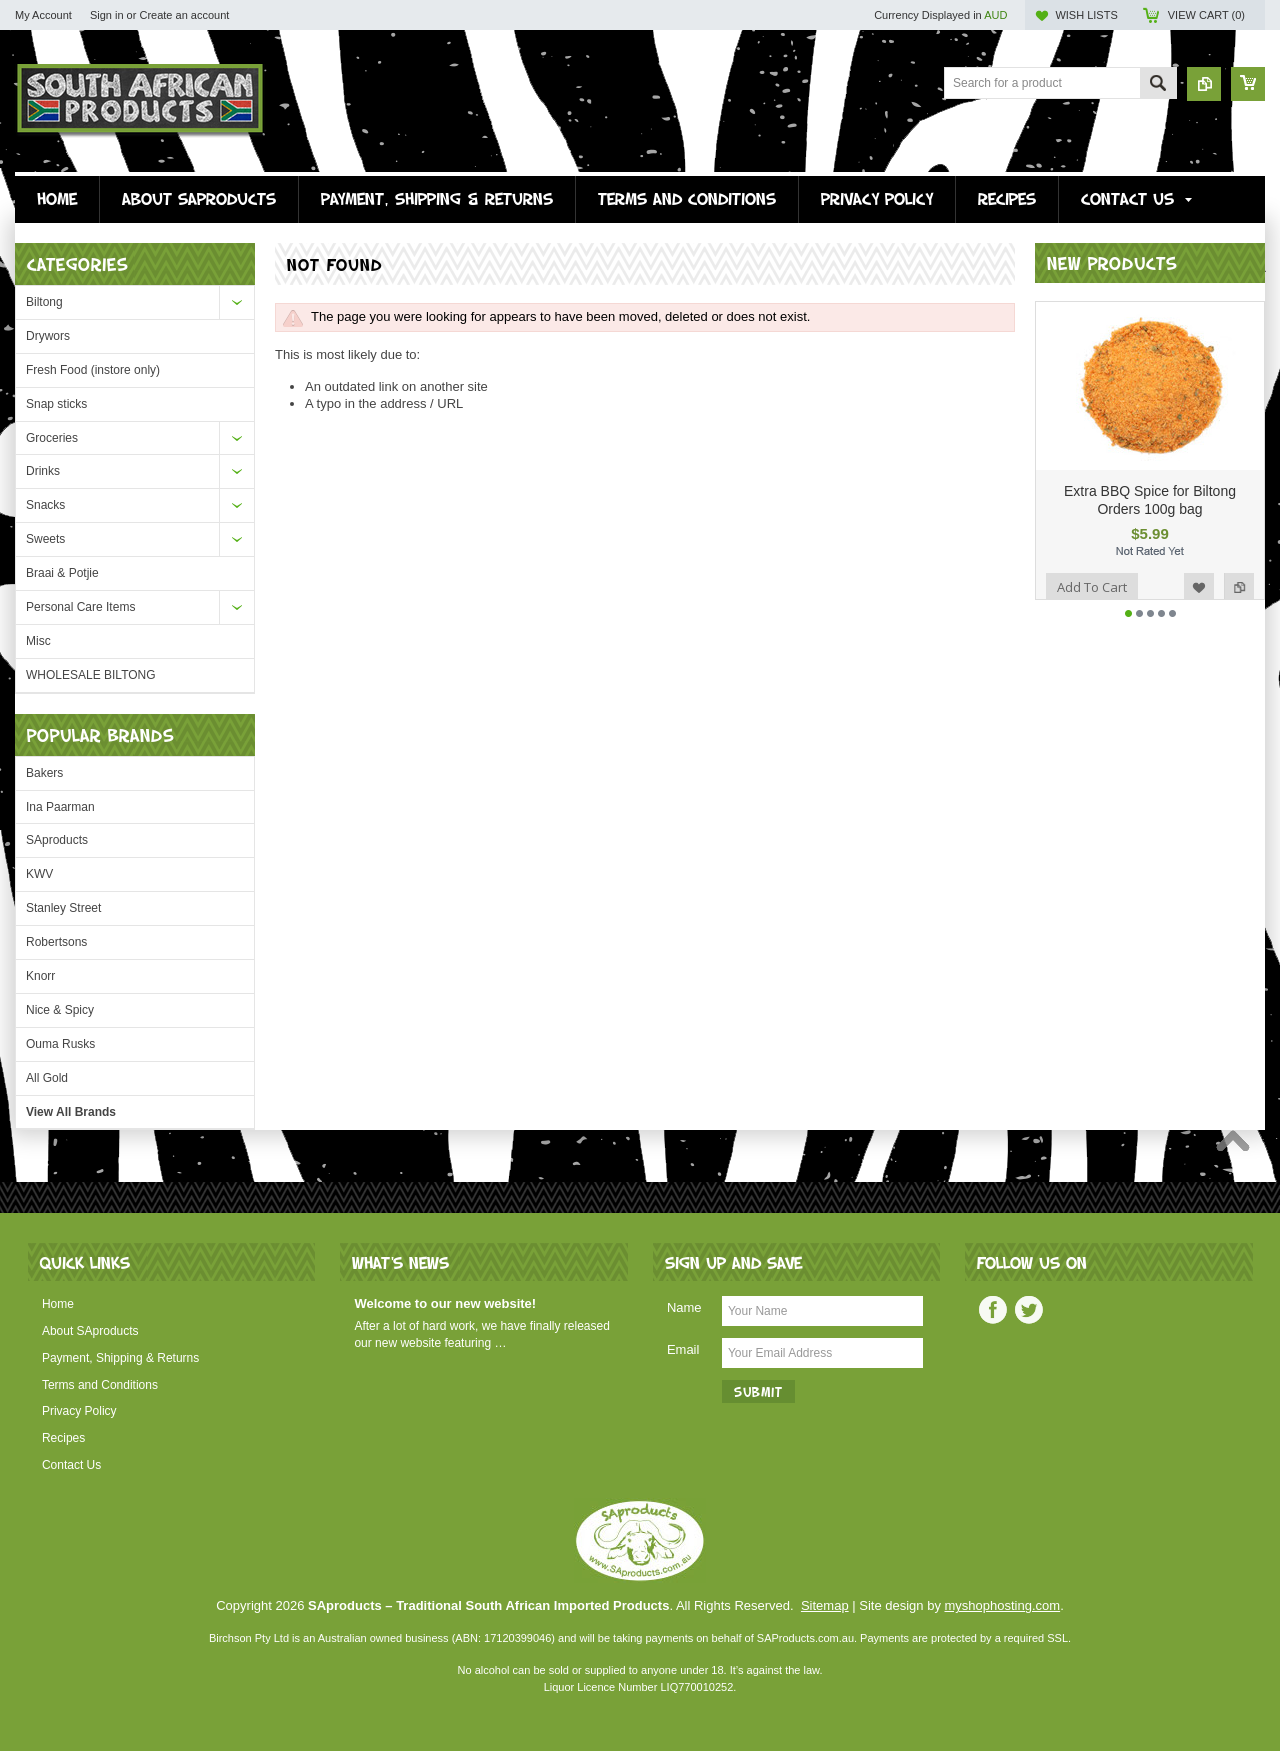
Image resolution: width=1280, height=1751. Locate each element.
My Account (43, 15)
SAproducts (57, 840)
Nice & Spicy (60, 1010)
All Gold (47, 1078)
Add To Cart (1092, 587)
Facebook (993, 1310)
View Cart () (1206, 15)
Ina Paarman (60, 807)
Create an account (184, 15)
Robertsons (56, 942)
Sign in (107, 15)
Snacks (45, 505)
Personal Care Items (80, 607)
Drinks (43, 471)
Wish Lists (1086, 15)
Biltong (44, 302)
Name (684, 1307)
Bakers (44, 773)
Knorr (40, 976)
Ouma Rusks (60, 1044)
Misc (38, 641)
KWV (39, 874)
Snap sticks (56, 404)
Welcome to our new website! (445, 1303)
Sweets (45, 539)
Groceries (52, 438)
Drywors (48, 336)
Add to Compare (1239, 587)
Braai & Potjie (62, 573)
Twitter (1029, 1310)
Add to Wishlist (1199, 587)
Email (683, 1349)
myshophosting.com (1003, 1605)
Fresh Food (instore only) (93, 370)
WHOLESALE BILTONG (91, 675)
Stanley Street (63, 908)
